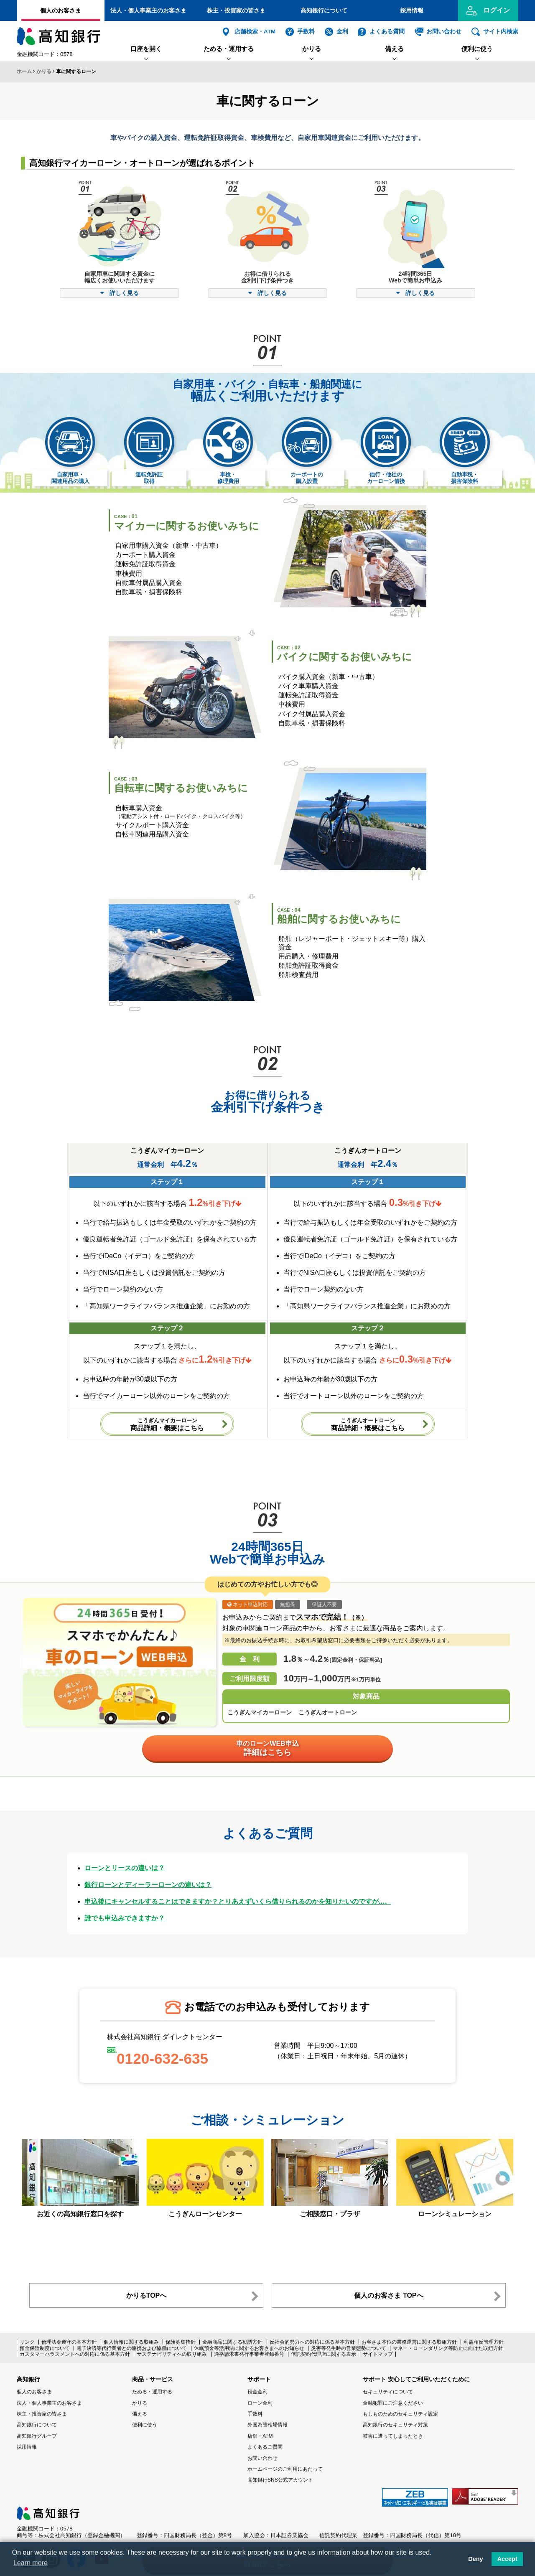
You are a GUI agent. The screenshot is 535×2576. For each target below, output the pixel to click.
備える (394, 48)
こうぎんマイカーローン (259, 1712)
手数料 (306, 31)
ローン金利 (260, 2403)
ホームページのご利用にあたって (285, 2469)
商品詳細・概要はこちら (167, 1424)
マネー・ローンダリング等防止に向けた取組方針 (448, 2348)
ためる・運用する (229, 48)
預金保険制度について (45, 2348)
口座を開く (146, 48)
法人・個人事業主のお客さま (148, 10)
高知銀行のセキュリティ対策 (395, 2425)
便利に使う (477, 48)
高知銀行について (324, 10)
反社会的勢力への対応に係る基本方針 (312, 2342)
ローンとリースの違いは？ (124, 1868)
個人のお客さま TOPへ (388, 2295)
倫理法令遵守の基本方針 (69, 2342)
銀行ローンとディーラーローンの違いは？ (147, 1884)
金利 (342, 31)
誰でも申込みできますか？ (124, 1918)
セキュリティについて (388, 2392)
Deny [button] (475, 2559)
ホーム (24, 71)
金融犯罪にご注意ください (393, 2403)
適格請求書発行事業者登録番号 (249, 2354)
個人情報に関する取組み (131, 2342)
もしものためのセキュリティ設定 (400, 2414)
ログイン (496, 10)
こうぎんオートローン (327, 1712)
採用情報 (411, 10)
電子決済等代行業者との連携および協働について (131, 2348)
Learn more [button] (30, 2562)
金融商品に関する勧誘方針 (232, 2342)
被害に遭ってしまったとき (393, 2436)
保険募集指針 (181, 2342)
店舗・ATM (260, 2436)
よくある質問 (387, 31)
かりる (311, 48)
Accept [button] (507, 2559)
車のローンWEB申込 (267, 1748)
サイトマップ (378, 2354)
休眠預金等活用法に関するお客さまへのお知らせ (249, 2348)
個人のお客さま (60, 10)
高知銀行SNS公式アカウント (280, 2480)
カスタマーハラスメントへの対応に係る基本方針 (75, 2354)
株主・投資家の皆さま (236, 10)
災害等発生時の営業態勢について (348, 2348)
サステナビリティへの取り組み (172, 2354)
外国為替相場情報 (267, 2425)
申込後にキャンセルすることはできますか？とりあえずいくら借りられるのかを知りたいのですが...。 (237, 1901)
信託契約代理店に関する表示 (323, 2354)
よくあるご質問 (265, 2447)
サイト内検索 (500, 31)
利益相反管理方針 (484, 2342)
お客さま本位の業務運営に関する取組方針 (409, 2342)
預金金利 (257, 2392)
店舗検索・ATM (254, 31)
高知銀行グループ (37, 2436)
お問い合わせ (443, 31)
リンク (27, 2342)
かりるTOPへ (146, 2295)
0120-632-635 (162, 2058)
